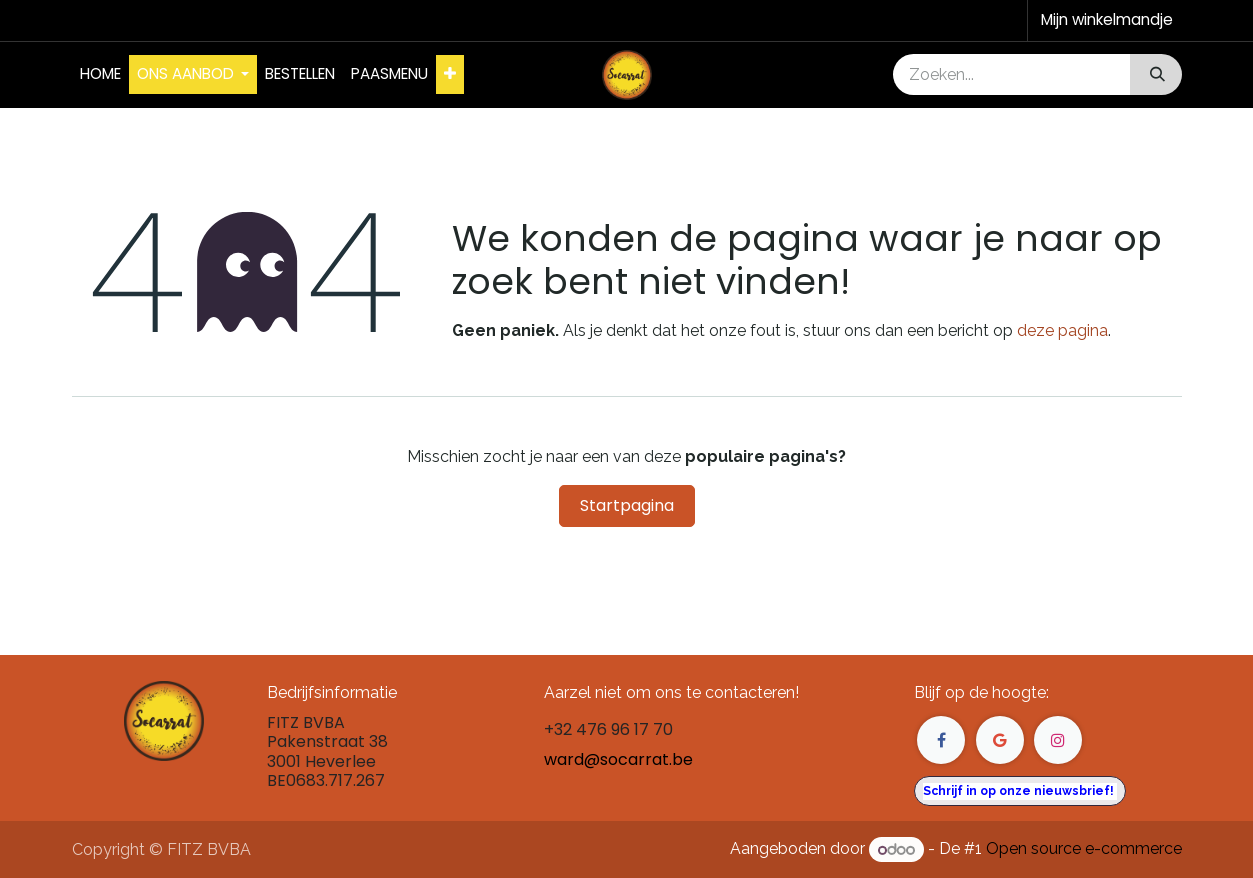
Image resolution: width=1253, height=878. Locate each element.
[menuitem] (100, 74)
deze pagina (1062, 330)
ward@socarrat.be (618, 759)
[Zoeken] (1155, 74)
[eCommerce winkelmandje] (1105, 20)
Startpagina (627, 505)
